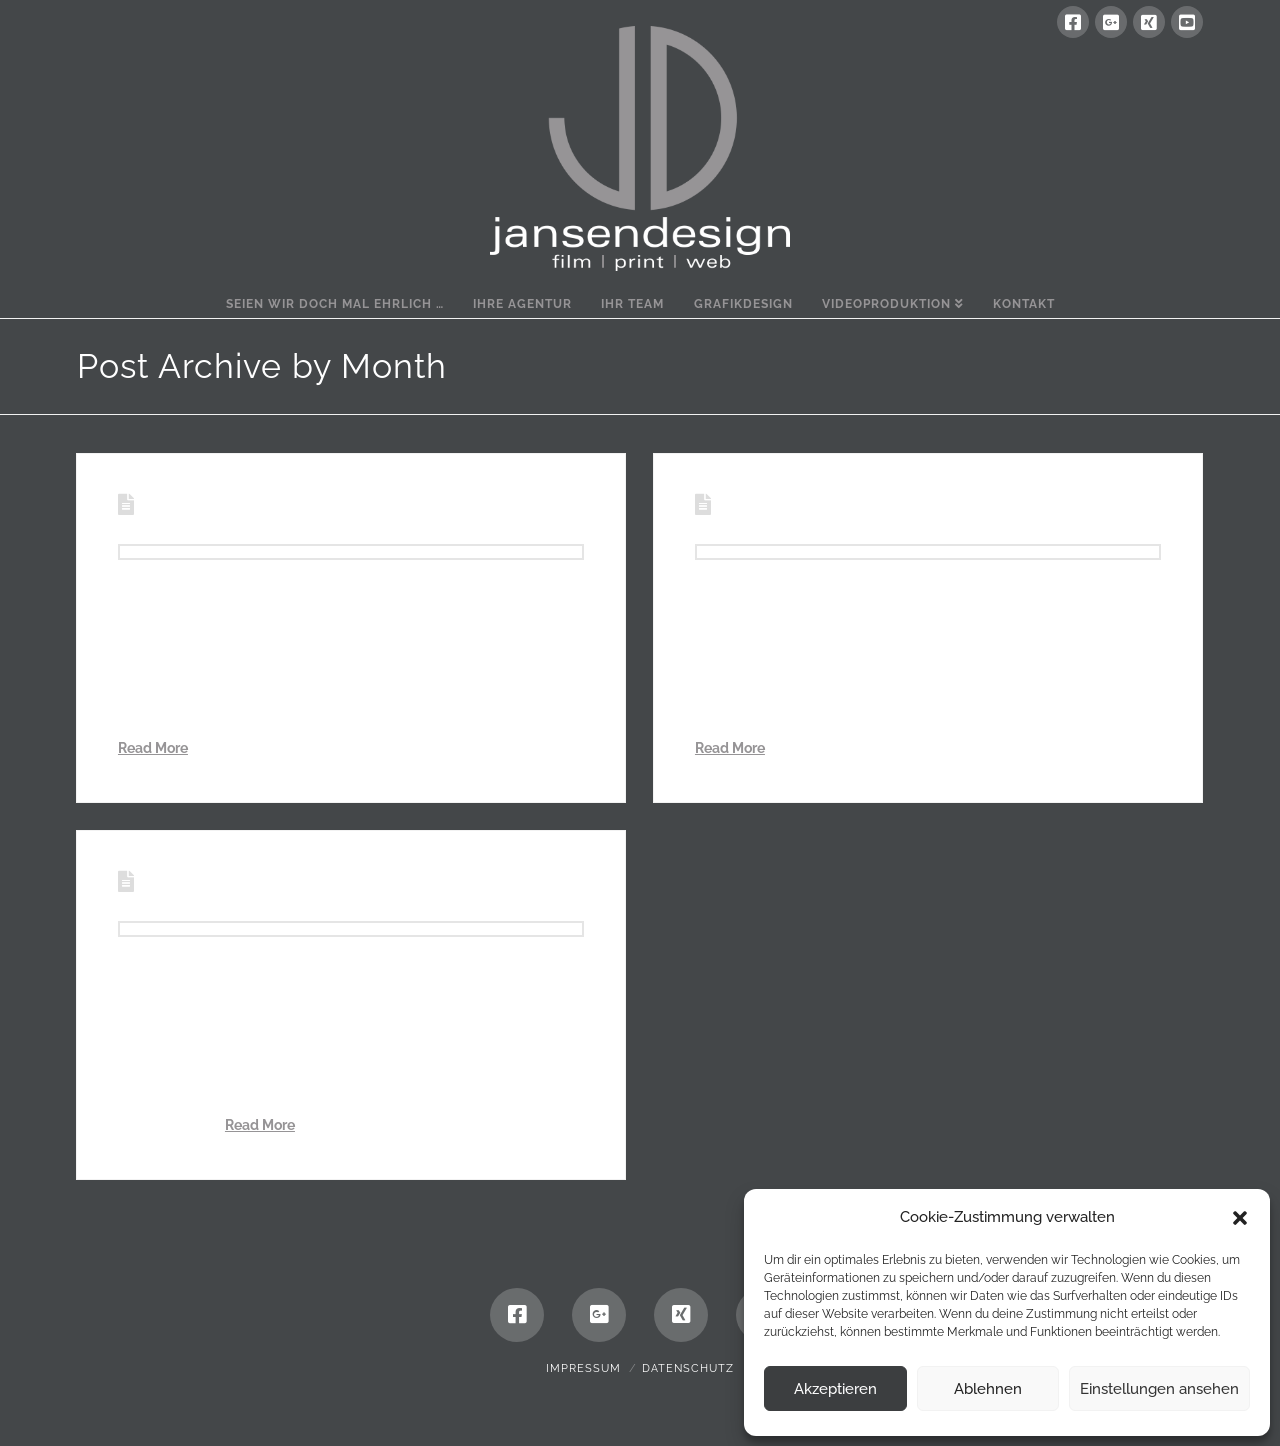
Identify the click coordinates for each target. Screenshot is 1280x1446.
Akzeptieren (835, 1389)
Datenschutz (688, 1368)
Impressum (583, 1368)
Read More (153, 748)
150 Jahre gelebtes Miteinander (329, 883)
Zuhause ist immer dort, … (292, 506)
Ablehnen (988, 1389)
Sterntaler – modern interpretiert (912, 506)
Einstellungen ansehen (1159, 1389)
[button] (1240, 1218)
